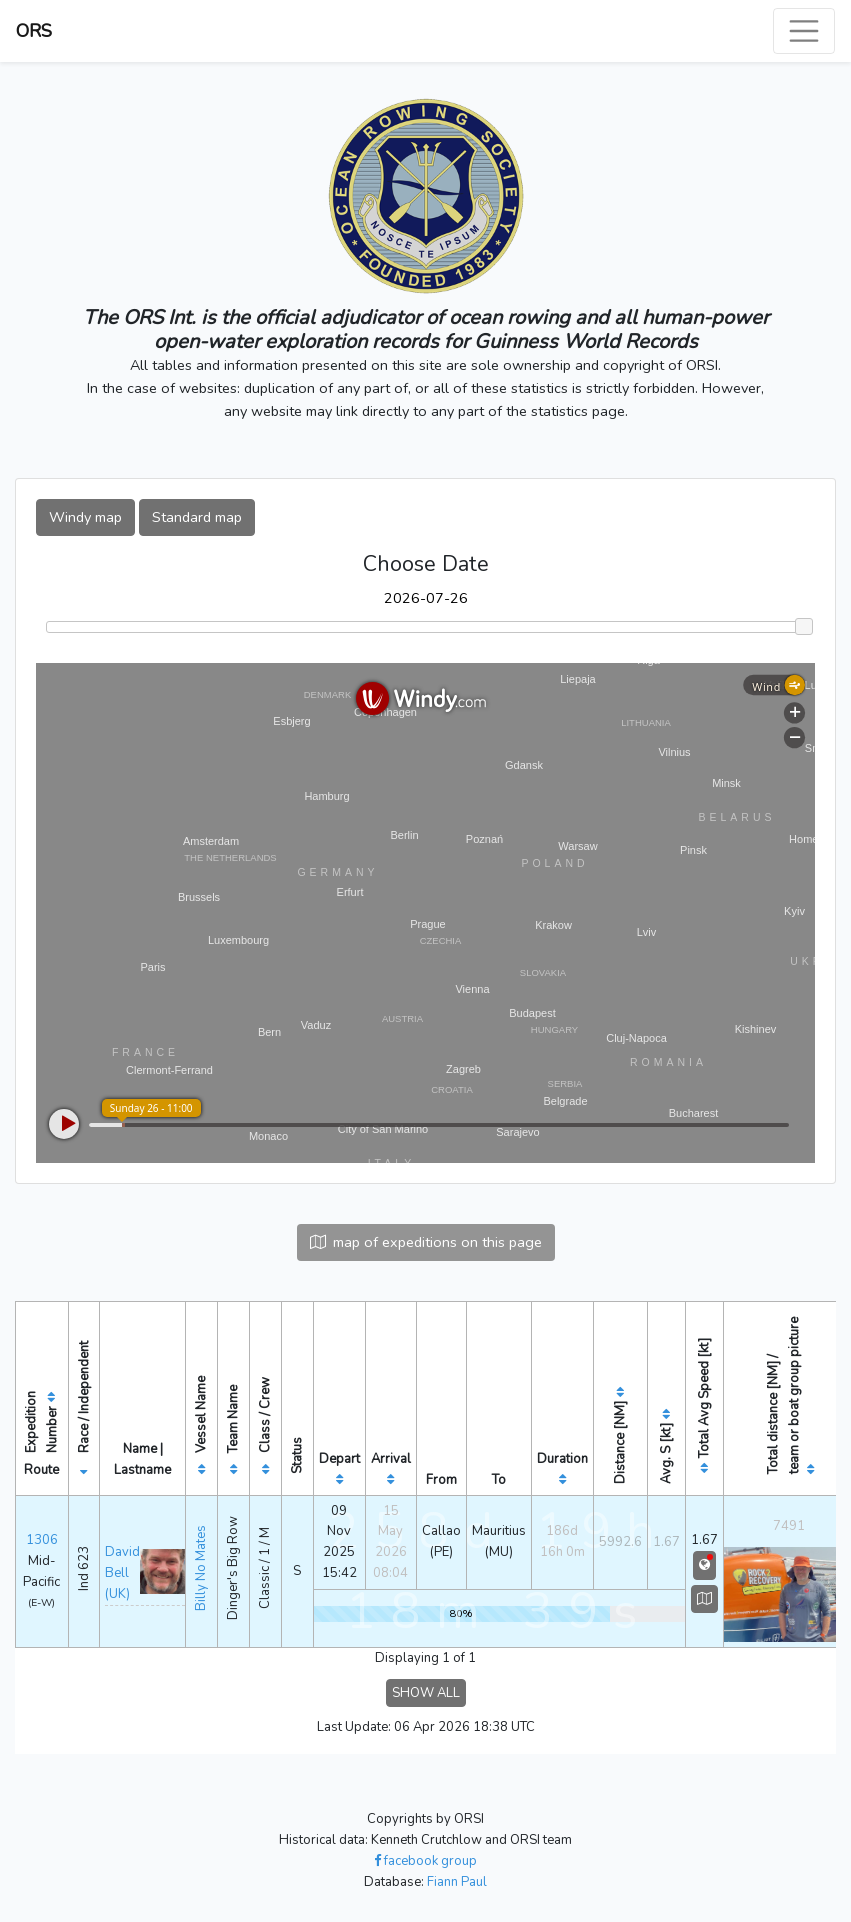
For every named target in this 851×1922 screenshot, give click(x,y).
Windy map (85, 517)
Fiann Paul (457, 1882)
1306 (42, 1540)
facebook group (425, 1861)
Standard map (197, 517)
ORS (34, 31)
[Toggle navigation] (804, 31)
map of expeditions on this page (426, 1242)
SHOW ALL (426, 1693)
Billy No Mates (201, 1568)
